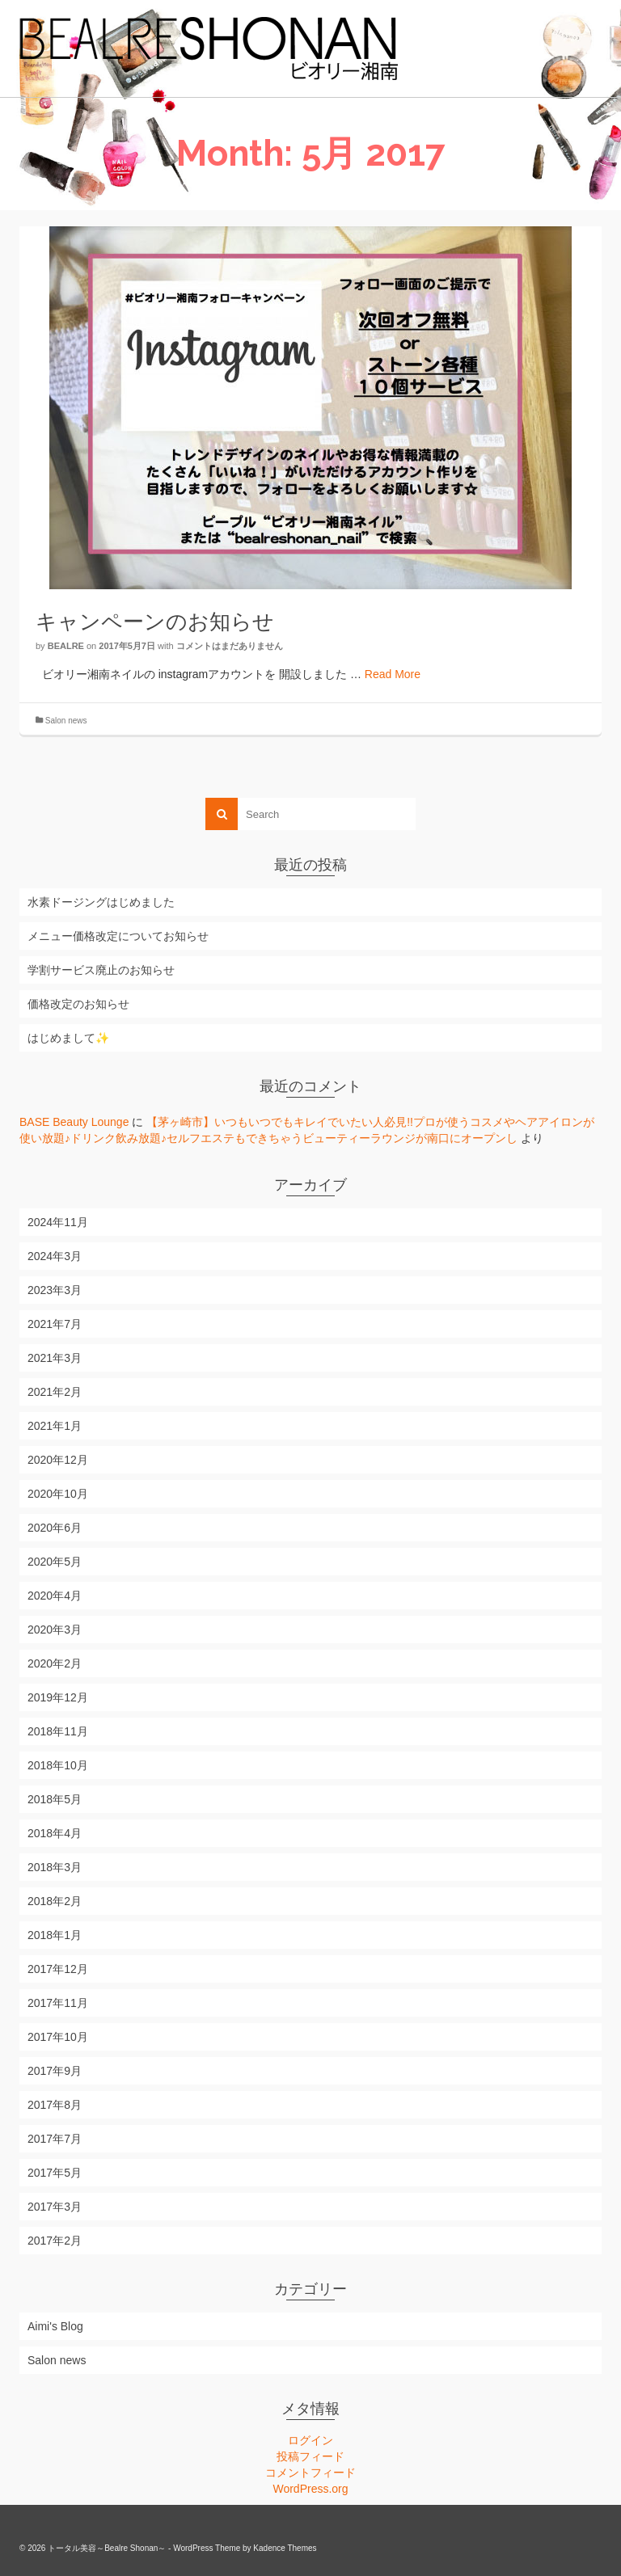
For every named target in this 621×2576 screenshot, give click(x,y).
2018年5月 (54, 1799)
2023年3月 (54, 1290)
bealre (66, 646)
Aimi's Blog (55, 2326)
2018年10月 (57, 1765)
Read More (392, 674)
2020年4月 (54, 1595)
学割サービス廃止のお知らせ (101, 969)
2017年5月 (54, 2172)
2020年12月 (57, 1459)
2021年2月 (54, 1391)
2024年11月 (57, 1222)
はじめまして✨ (68, 1037)
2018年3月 (54, 1867)
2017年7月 (54, 2138)
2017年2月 (54, 2240)
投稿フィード (310, 2456)
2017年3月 (54, 2206)
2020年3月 (54, 1629)
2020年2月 (54, 1663)
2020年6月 (54, 1527)
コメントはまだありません (229, 646)
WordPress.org (310, 2488)
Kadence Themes (284, 2548)
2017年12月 (57, 1969)
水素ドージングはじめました (101, 902)
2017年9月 (54, 2070)
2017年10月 (57, 2036)
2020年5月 (54, 1561)
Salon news (66, 720)
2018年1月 (54, 1935)
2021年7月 (54, 1324)
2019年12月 (57, 1697)
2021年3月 (54, 1357)
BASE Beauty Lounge (74, 1121)
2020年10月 (57, 1493)
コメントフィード (310, 2472)
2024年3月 (54, 1256)
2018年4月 (54, 1833)
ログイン (310, 2440)
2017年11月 (57, 2002)
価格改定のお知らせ (78, 1003)
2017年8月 (54, 2104)
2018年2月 (54, 1901)
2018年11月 (57, 1731)
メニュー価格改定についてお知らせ (118, 936)
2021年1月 (54, 1425)
